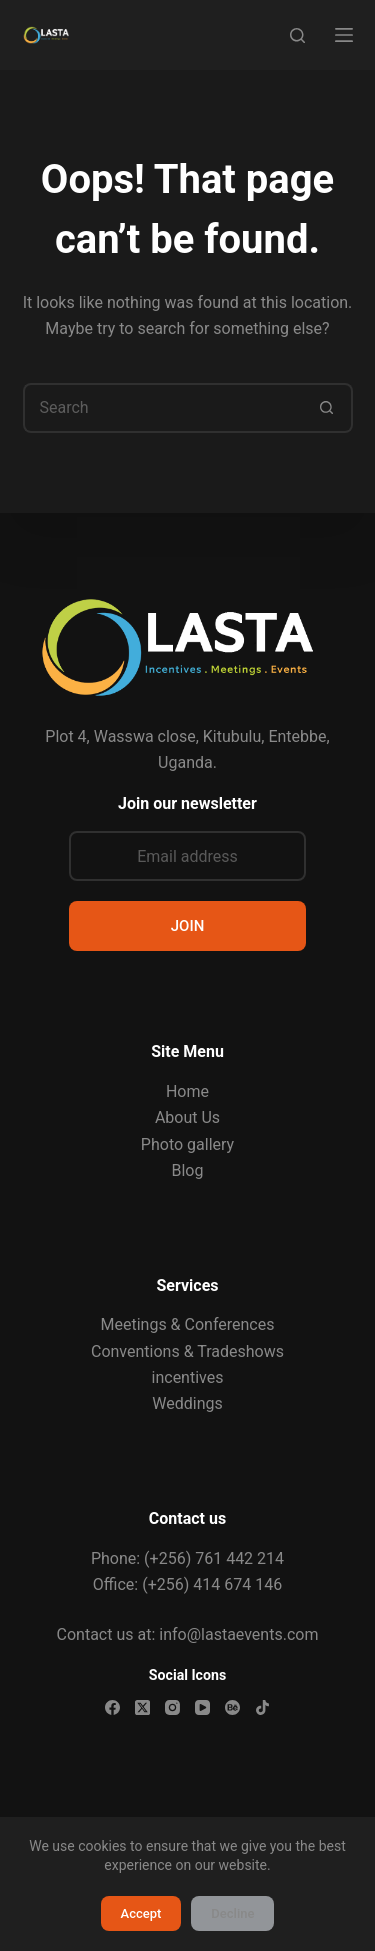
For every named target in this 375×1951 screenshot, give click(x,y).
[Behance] (232, 1707)
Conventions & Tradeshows (187, 1351)
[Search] (297, 35)
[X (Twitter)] (142, 1707)
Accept (141, 1913)
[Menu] (344, 35)
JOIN (188, 926)
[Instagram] (172, 1707)
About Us (187, 1117)
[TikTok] (262, 1707)
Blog (188, 1170)
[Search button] (328, 408)
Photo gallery (187, 1144)
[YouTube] (202, 1707)
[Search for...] (163, 408)
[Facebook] (112, 1707)
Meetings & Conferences (188, 1324)
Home (187, 1091)
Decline (232, 1913)
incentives (188, 1377)
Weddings (187, 1403)
